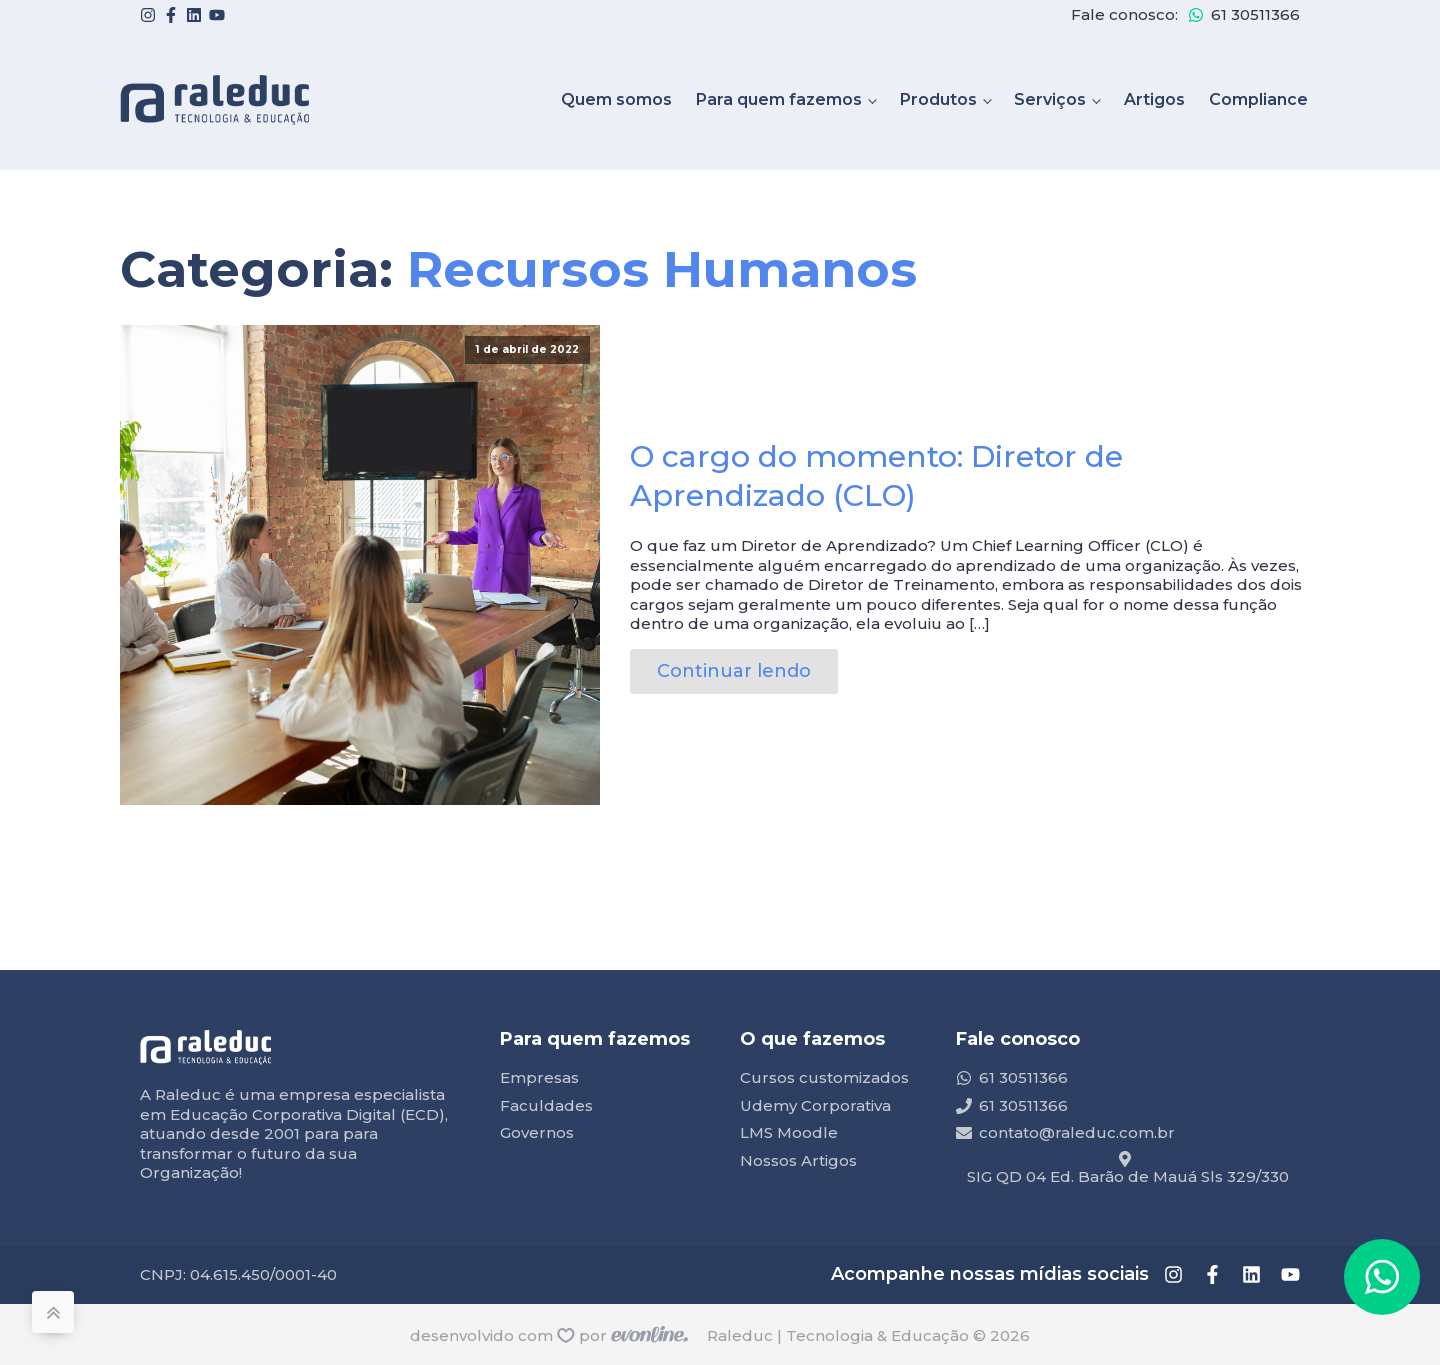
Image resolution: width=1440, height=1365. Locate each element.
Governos (537, 1132)
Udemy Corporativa (815, 1105)
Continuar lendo (734, 671)
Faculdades (546, 1105)
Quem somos (616, 99)
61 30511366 (1255, 14)
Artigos (1154, 99)
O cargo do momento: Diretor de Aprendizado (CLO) (876, 476)
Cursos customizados (824, 1077)
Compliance (1258, 99)
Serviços (1050, 99)
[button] (1382, 1277)
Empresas (539, 1077)
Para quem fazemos (779, 99)
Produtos (938, 99)
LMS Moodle (789, 1132)
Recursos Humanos (662, 269)
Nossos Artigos (798, 1160)
